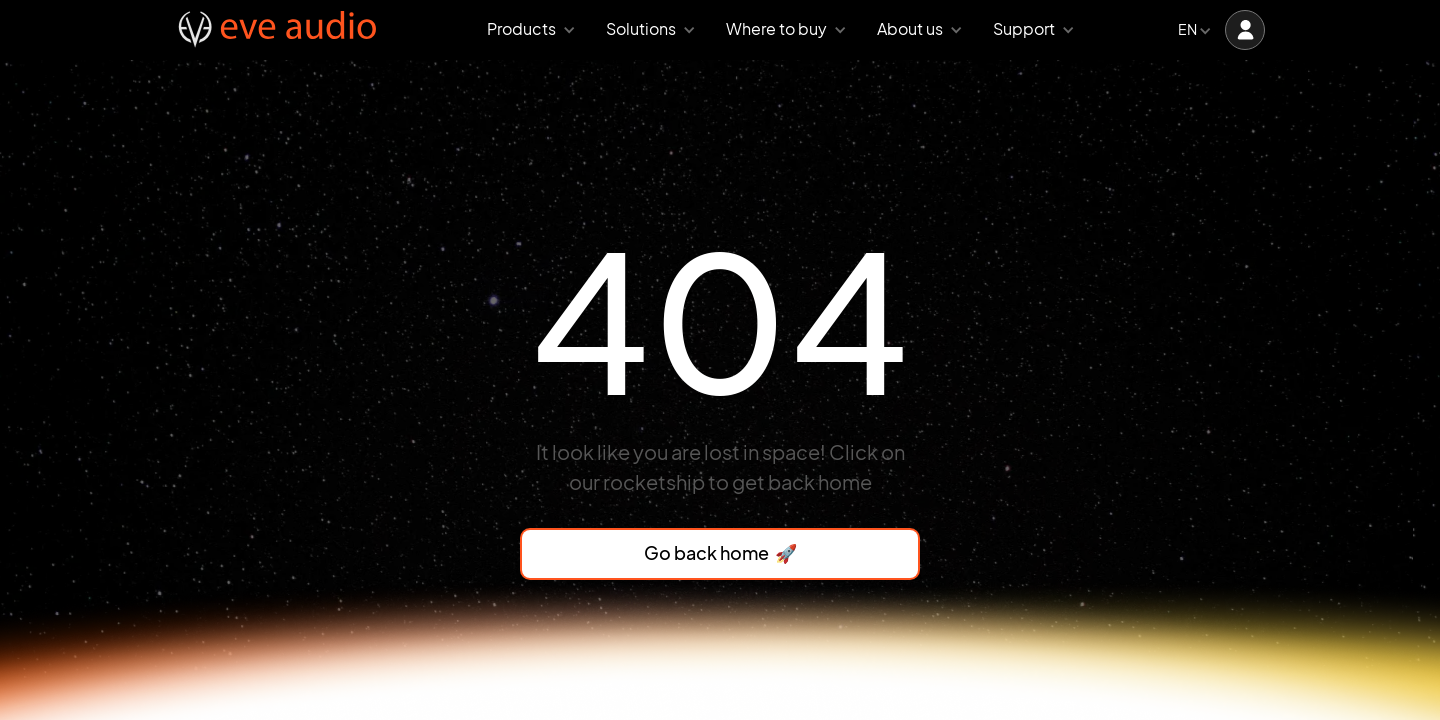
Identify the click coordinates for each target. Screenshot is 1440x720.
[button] (526, 30)
